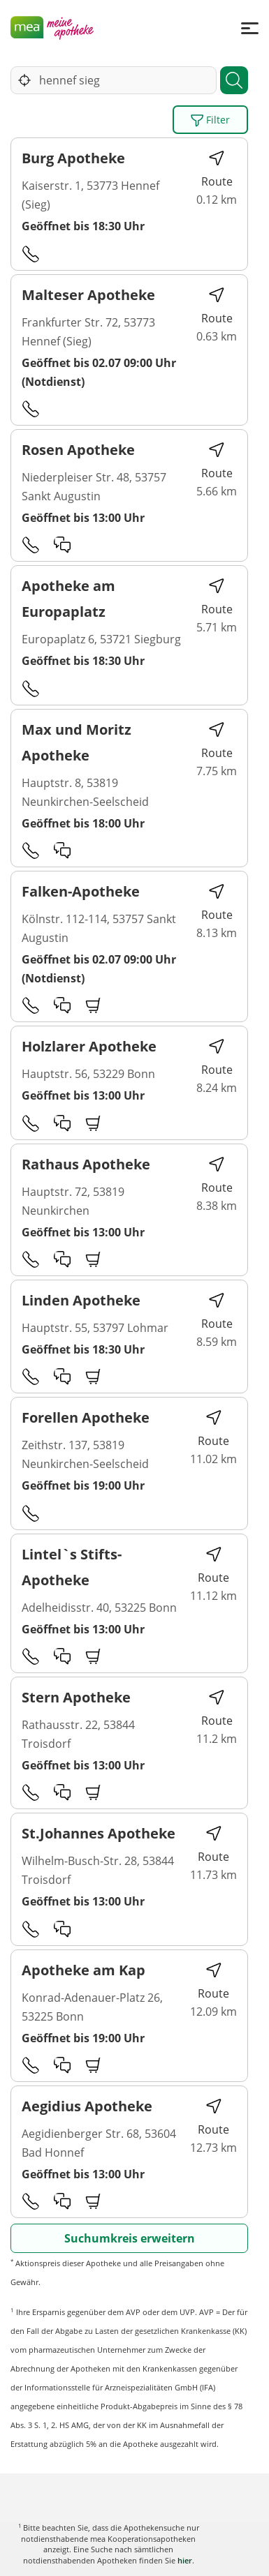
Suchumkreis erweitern (129, 2238)
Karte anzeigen (134, 2554)
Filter (210, 120)
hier (184, 2560)
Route (217, 169)
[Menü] (250, 27)
